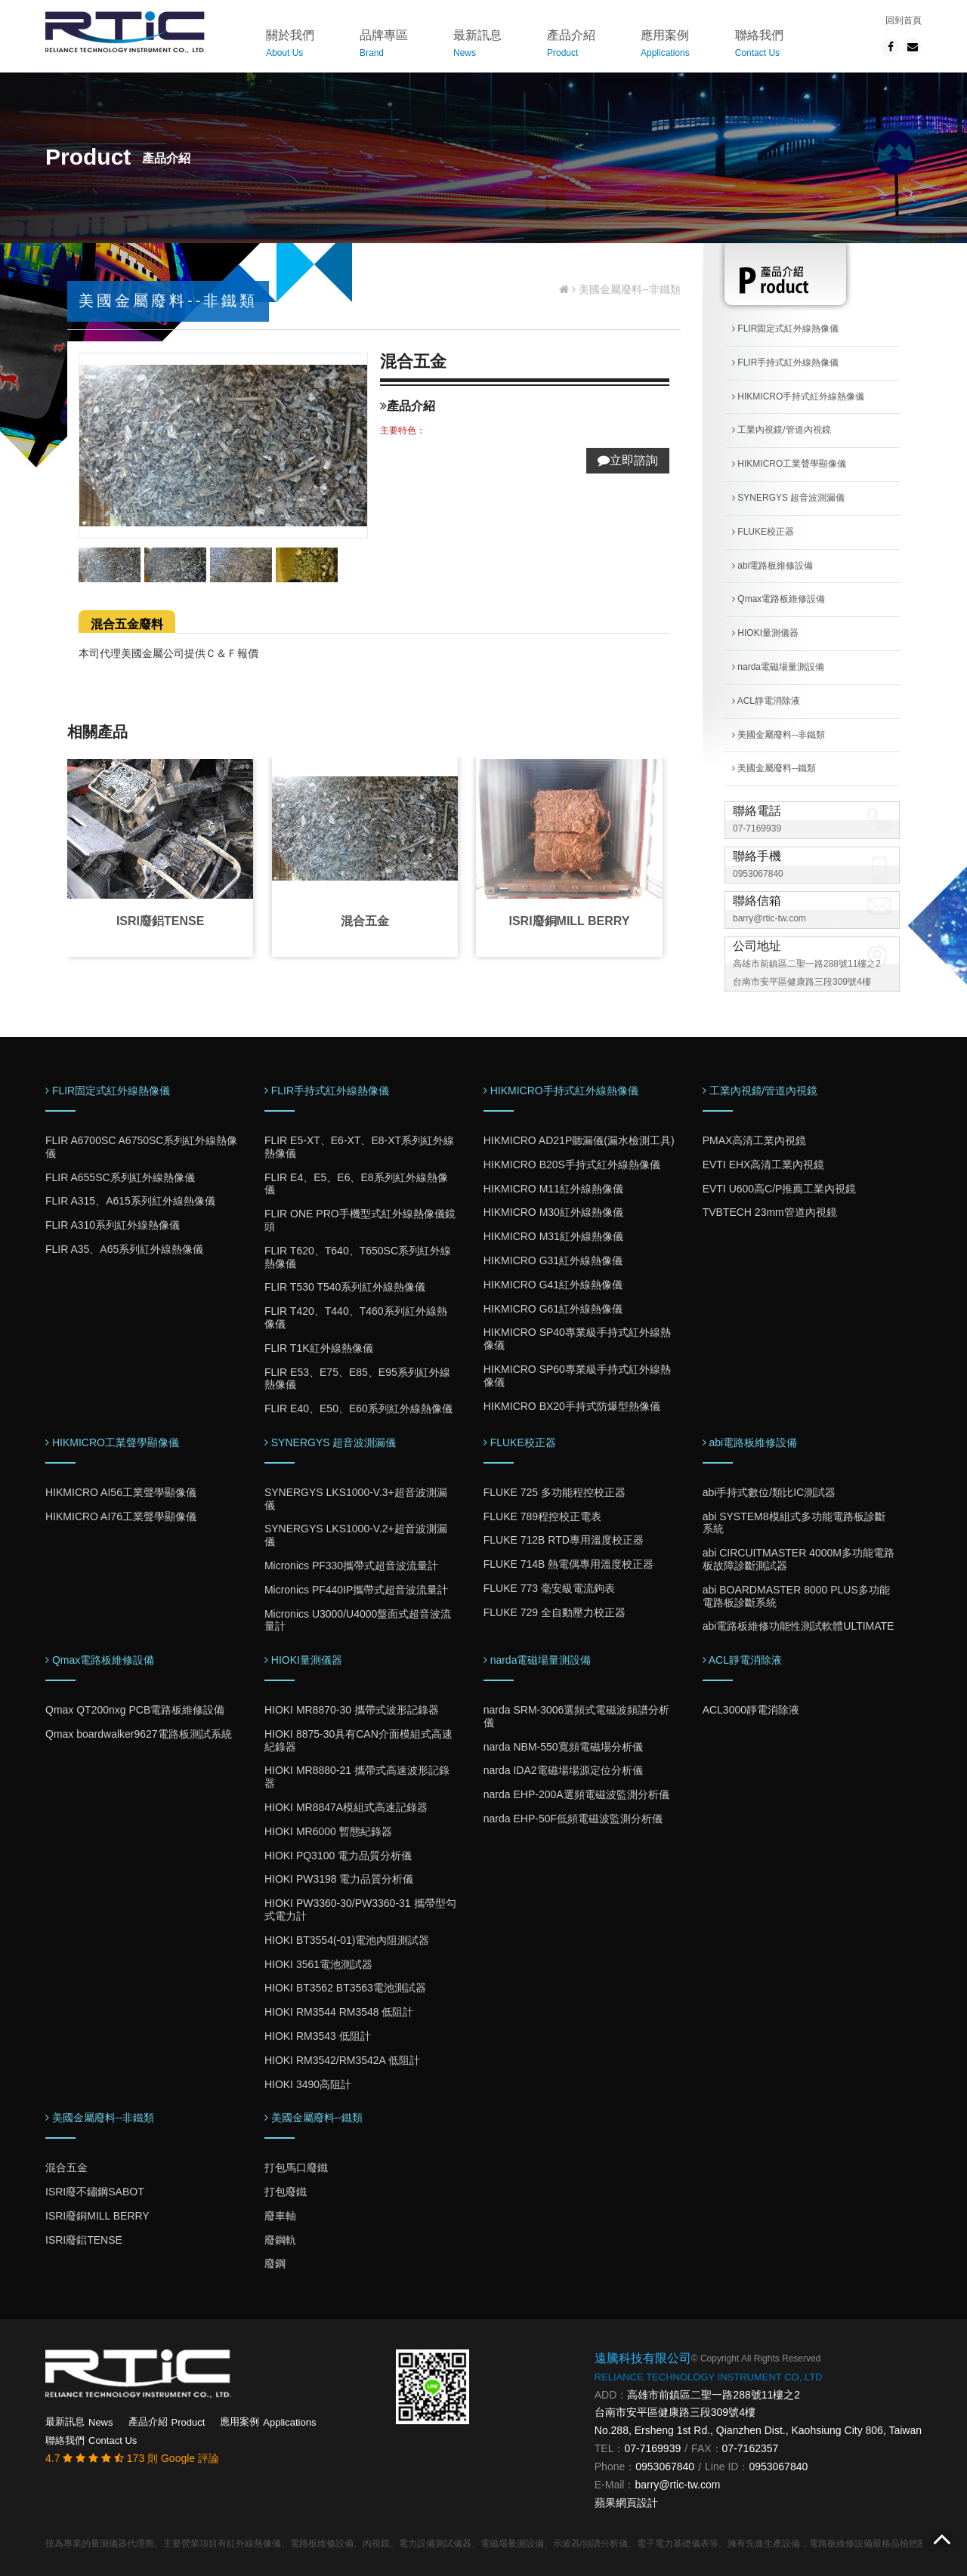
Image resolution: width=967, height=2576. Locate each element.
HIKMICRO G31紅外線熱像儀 (553, 1260)
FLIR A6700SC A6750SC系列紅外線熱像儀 (141, 1146)
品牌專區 (384, 46)
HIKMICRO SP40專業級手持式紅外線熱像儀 (577, 1338)
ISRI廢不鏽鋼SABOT (94, 2192)
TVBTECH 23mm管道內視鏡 (770, 1212)
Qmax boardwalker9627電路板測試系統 (138, 1734)
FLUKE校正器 (763, 531)
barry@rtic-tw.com (769, 918)
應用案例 (665, 46)
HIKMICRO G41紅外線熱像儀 (553, 1285)
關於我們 (290, 46)
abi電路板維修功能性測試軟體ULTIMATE (798, 1626)
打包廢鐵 (285, 2192)
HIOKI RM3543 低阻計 (317, 2036)
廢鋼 (275, 2263)
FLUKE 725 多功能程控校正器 (555, 1492)
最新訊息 (477, 46)
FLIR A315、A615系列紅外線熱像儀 (130, 1201)
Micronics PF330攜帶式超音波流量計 (351, 1565)
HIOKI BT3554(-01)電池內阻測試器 (347, 1940)
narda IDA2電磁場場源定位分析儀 (563, 1770)
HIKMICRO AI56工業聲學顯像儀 (120, 1492)
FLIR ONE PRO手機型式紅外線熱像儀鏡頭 (360, 1220)
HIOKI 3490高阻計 (307, 2084)
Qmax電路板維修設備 (778, 599)
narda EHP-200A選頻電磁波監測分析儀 (576, 1794)
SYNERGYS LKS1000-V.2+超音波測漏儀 (355, 1534)
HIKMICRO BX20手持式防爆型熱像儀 (572, 1406)
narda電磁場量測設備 (778, 667)
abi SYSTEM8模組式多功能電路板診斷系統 (794, 1522)
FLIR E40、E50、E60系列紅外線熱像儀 (358, 1408)
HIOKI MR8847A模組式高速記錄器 (346, 1807)
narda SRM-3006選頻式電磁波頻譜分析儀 (577, 1716)
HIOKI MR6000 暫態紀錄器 (328, 1831)
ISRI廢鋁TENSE (160, 921)
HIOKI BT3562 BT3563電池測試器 (345, 1988)
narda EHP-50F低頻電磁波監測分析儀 (573, 1818)
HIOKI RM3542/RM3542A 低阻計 (342, 2060)
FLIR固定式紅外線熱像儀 (785, 328)
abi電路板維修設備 (772, 565)
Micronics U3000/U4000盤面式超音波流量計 (357, 1620)
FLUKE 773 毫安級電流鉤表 (549, 1588)
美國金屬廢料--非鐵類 (778, 735)
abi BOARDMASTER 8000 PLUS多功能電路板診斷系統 (796, 1596)
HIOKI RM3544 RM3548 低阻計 (339, 2012)
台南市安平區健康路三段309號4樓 (675, 2412)
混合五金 (365, 921)
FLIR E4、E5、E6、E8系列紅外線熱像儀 (356, 1183)
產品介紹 (571, 46)
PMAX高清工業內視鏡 (755, 1140)
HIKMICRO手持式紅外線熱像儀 (798, 396)
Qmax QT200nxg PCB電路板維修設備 (134, 1710)
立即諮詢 (628, 460)
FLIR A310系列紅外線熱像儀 (112, 1225)
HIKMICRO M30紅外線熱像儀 (553, 1212)
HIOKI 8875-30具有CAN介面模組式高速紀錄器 (358, 1740)
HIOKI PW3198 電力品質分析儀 (339, 1879)
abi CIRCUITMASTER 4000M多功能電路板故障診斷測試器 (798, 1559)
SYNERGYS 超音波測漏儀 (788, 497)
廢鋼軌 (280, 2240)
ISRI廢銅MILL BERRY (568, 921)
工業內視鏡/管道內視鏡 (781, 429)
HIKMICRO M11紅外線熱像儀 (553, 1189)
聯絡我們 (759, 46)
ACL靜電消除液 (766, 701)
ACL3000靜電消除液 (751, 1710)
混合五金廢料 (127, 624)
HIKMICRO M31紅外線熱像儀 (553, 1236)
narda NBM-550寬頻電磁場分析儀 (563, 1747)
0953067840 (758, 873)
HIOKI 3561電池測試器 (318, 1964)
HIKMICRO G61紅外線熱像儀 (553, 1309)
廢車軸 (280, 2216)
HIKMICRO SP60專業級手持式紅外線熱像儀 (577, 1375)
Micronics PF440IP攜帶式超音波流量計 (356, 1590)
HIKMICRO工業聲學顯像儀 (789, 463)
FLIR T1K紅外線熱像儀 (318, 1348)
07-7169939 (757, 828)
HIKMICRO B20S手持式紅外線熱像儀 (572, 1164)
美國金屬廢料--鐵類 (774, 768)
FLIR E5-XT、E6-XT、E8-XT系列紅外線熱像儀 (359, 1146)
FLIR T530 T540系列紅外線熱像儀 (344, 1287)
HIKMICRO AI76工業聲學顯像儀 (120, 1516)
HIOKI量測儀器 (765, 633)
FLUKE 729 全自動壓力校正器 (555, 1612)
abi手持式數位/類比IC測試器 (769, 1492)
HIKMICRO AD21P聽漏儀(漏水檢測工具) (579, 1140)
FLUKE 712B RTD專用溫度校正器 (564, 1540)
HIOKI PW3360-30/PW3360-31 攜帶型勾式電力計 (360, 1909)
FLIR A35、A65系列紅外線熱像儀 (124, 1249)
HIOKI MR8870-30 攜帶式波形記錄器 (351, 1710)
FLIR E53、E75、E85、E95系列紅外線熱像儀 (357, 1378)
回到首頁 (903, 20)
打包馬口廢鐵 (296, 2167)
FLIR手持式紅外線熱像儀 (785, 362)
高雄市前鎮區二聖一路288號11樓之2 (713, 2395)
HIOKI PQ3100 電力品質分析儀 (338, 1855)
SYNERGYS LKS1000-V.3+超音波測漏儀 (355, 1498)
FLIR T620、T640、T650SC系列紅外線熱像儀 (357, 1257)
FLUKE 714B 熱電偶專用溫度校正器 (569, 1564)
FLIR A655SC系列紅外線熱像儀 (120, 1177)
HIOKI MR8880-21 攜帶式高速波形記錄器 (357, 1776)
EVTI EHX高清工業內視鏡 (764, 1164)
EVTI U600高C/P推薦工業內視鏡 (780, 1189)
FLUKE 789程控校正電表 (542, 1516)
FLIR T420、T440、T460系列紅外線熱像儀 (355, 1317)
